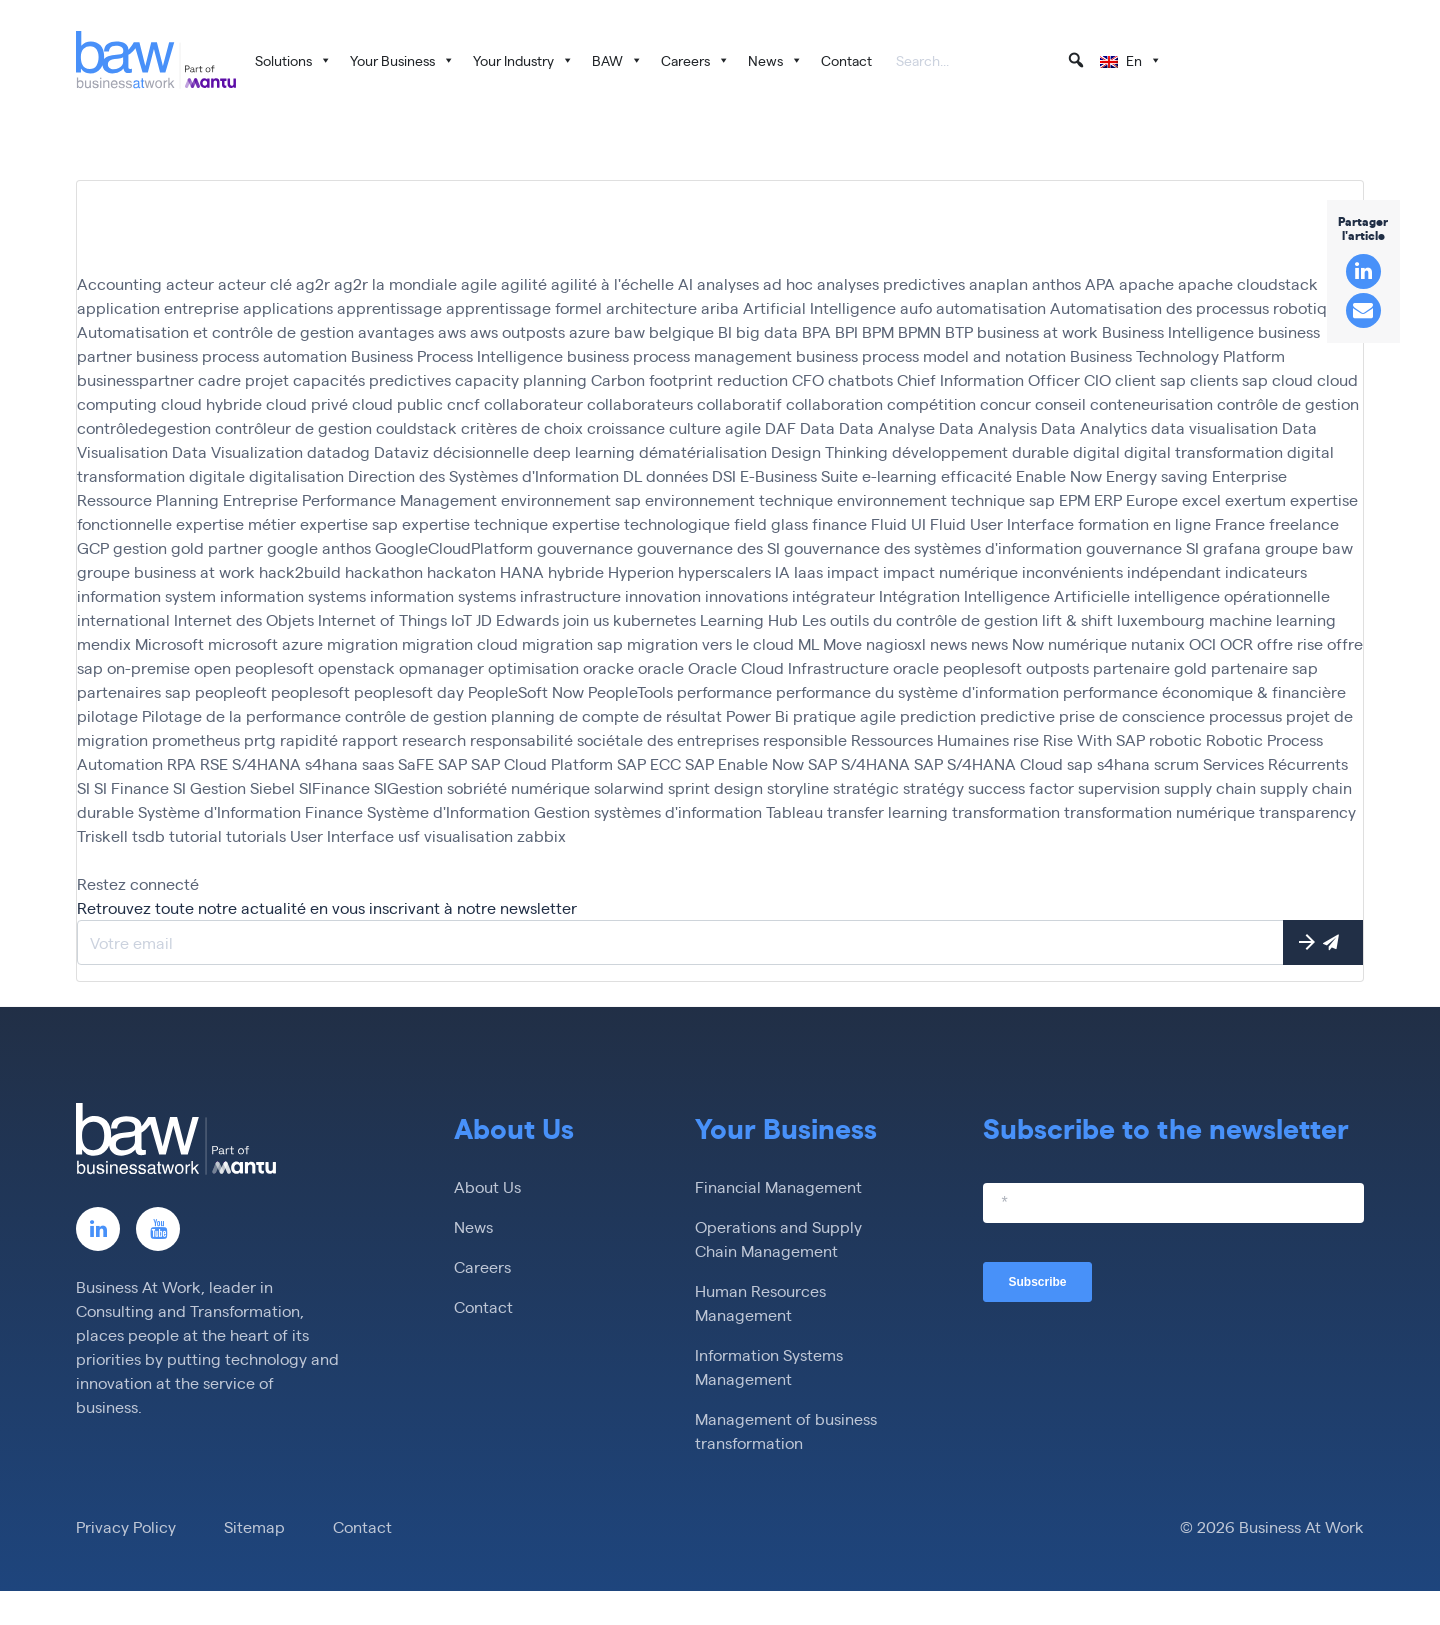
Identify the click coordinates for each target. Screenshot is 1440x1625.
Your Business (402, 60)
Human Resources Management (760, 1302)
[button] (1076, 60)
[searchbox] (991, 62)
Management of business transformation (786, 1430)
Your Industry (523, 60)
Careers (695, 60)
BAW (617, 60)
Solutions (293, 60)
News (775, 60)
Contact (846, 60)
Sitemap (254, 1526)
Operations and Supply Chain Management (778, 1238)
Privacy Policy (126, 1526)
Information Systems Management (769, 1366)
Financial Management (778, 1186)
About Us (487, 1186)
